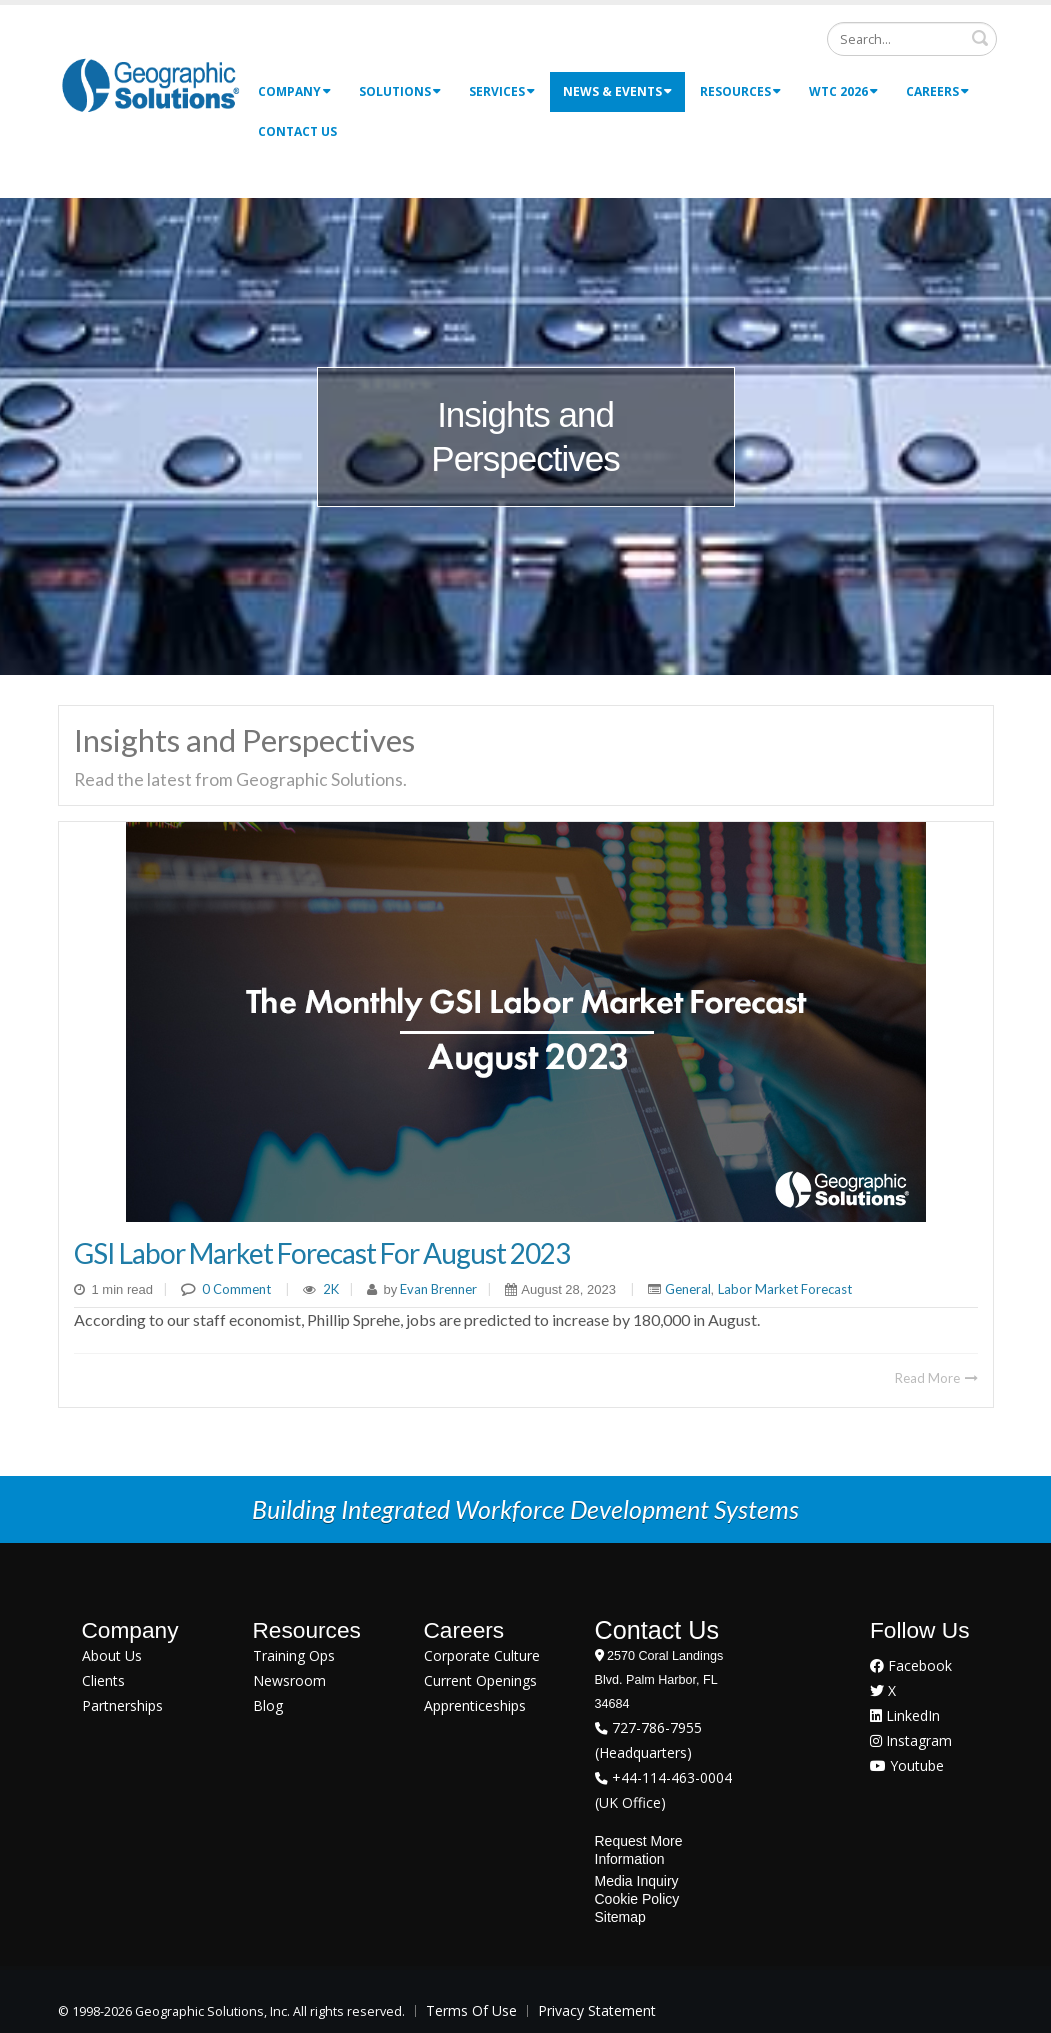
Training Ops (294, 1655)
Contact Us (297, 131)
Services (502, 91)
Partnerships (122, 1705)
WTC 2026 (843, 91)
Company (294, 91)
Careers (937, 91)
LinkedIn (905, 1715)
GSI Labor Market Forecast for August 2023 (322, 1253)
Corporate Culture (482, 1655)
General (688, 1289)
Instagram (911, 1740)
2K (331, 1289)
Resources (740, 91)
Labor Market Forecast (785, 1289)
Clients (103, 1680)
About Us (112, 1655)
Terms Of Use (471, 2010)
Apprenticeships (475, 1705)
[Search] (912, 39)
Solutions (400, 91)
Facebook (911, 1665)
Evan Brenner (437, 1289)
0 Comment (236, 1289)
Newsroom (289, 1680)
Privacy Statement (597, 2010)
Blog (268, 1705)
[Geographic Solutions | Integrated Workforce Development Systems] (150, 84)
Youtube (907, 1765)
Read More (936, 1378)
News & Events (617, 91)
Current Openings (480, 1680)
